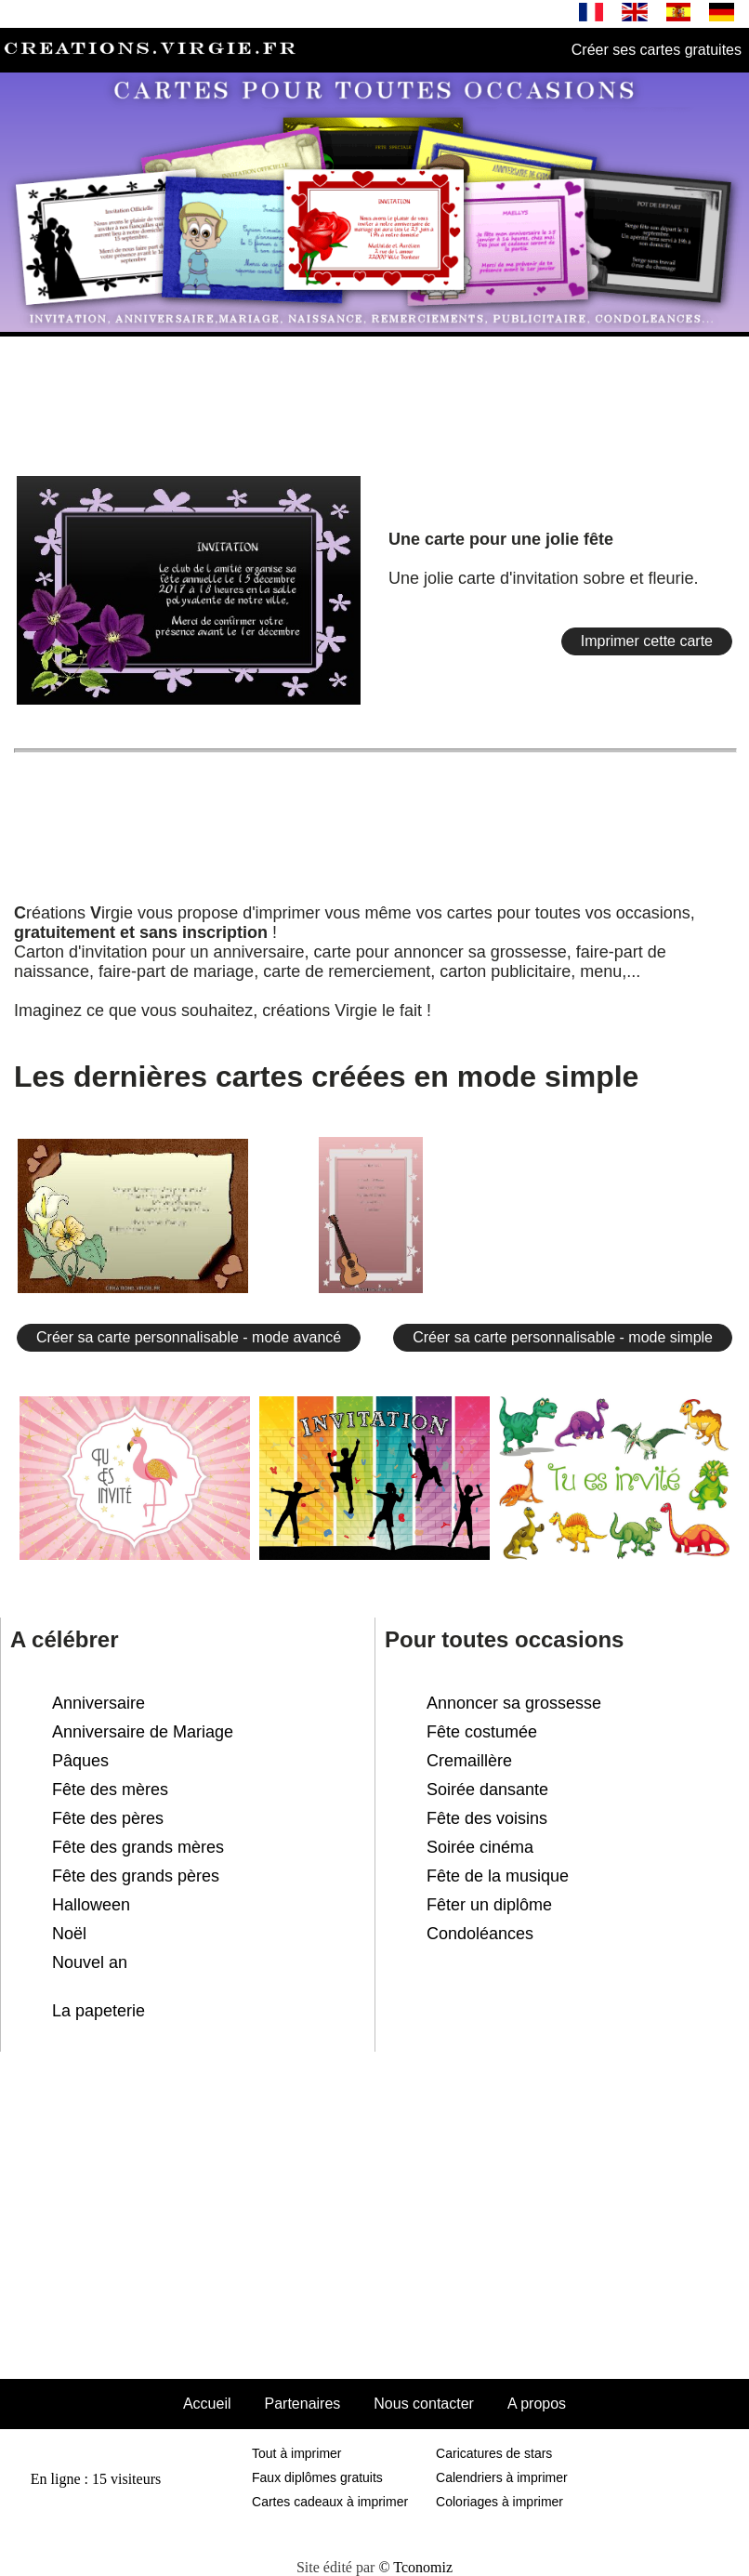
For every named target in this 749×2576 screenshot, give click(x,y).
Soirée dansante (487, 1789)
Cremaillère (469, 1760)
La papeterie (98, 2010)
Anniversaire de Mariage (142, 1732)
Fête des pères (108, 1818)
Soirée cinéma (480, 1847)
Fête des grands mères (138, 1847)
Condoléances (480, 1933)
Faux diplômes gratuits (317, 2477)
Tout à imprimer (296, 2453)
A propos (536, 2403)
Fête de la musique (498, 1876)
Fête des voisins (487, 1818)
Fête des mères (110, 1789)
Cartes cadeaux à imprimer (330, 2501)
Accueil (207, 2403)
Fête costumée (482, 1732)
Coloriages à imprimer (499, 2501)
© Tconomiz (415, 2567)
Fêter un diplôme (489, 1905)
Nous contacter (424, 2403)
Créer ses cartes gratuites (657, 50)
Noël (69, 1933)
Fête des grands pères (135, 1876)
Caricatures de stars (494, 2453)
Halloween (91, 1905)
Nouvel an (89, 1962)
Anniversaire (98, 1703)
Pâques (80, 1760)
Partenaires (302, 2403)
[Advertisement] (374, 398)
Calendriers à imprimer (502, 2477)
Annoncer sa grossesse (514, 1703)
